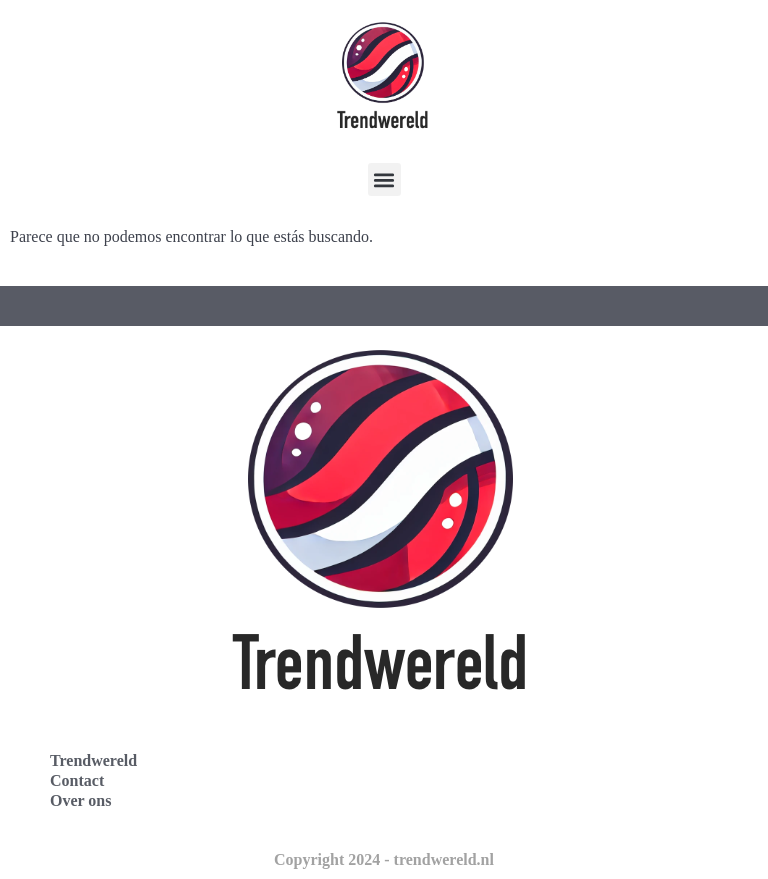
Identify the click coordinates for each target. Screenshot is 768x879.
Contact (77, 780)
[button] (384, 179)
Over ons (80, 800)
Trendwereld (93, 760)
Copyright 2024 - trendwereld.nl (384, 859)
